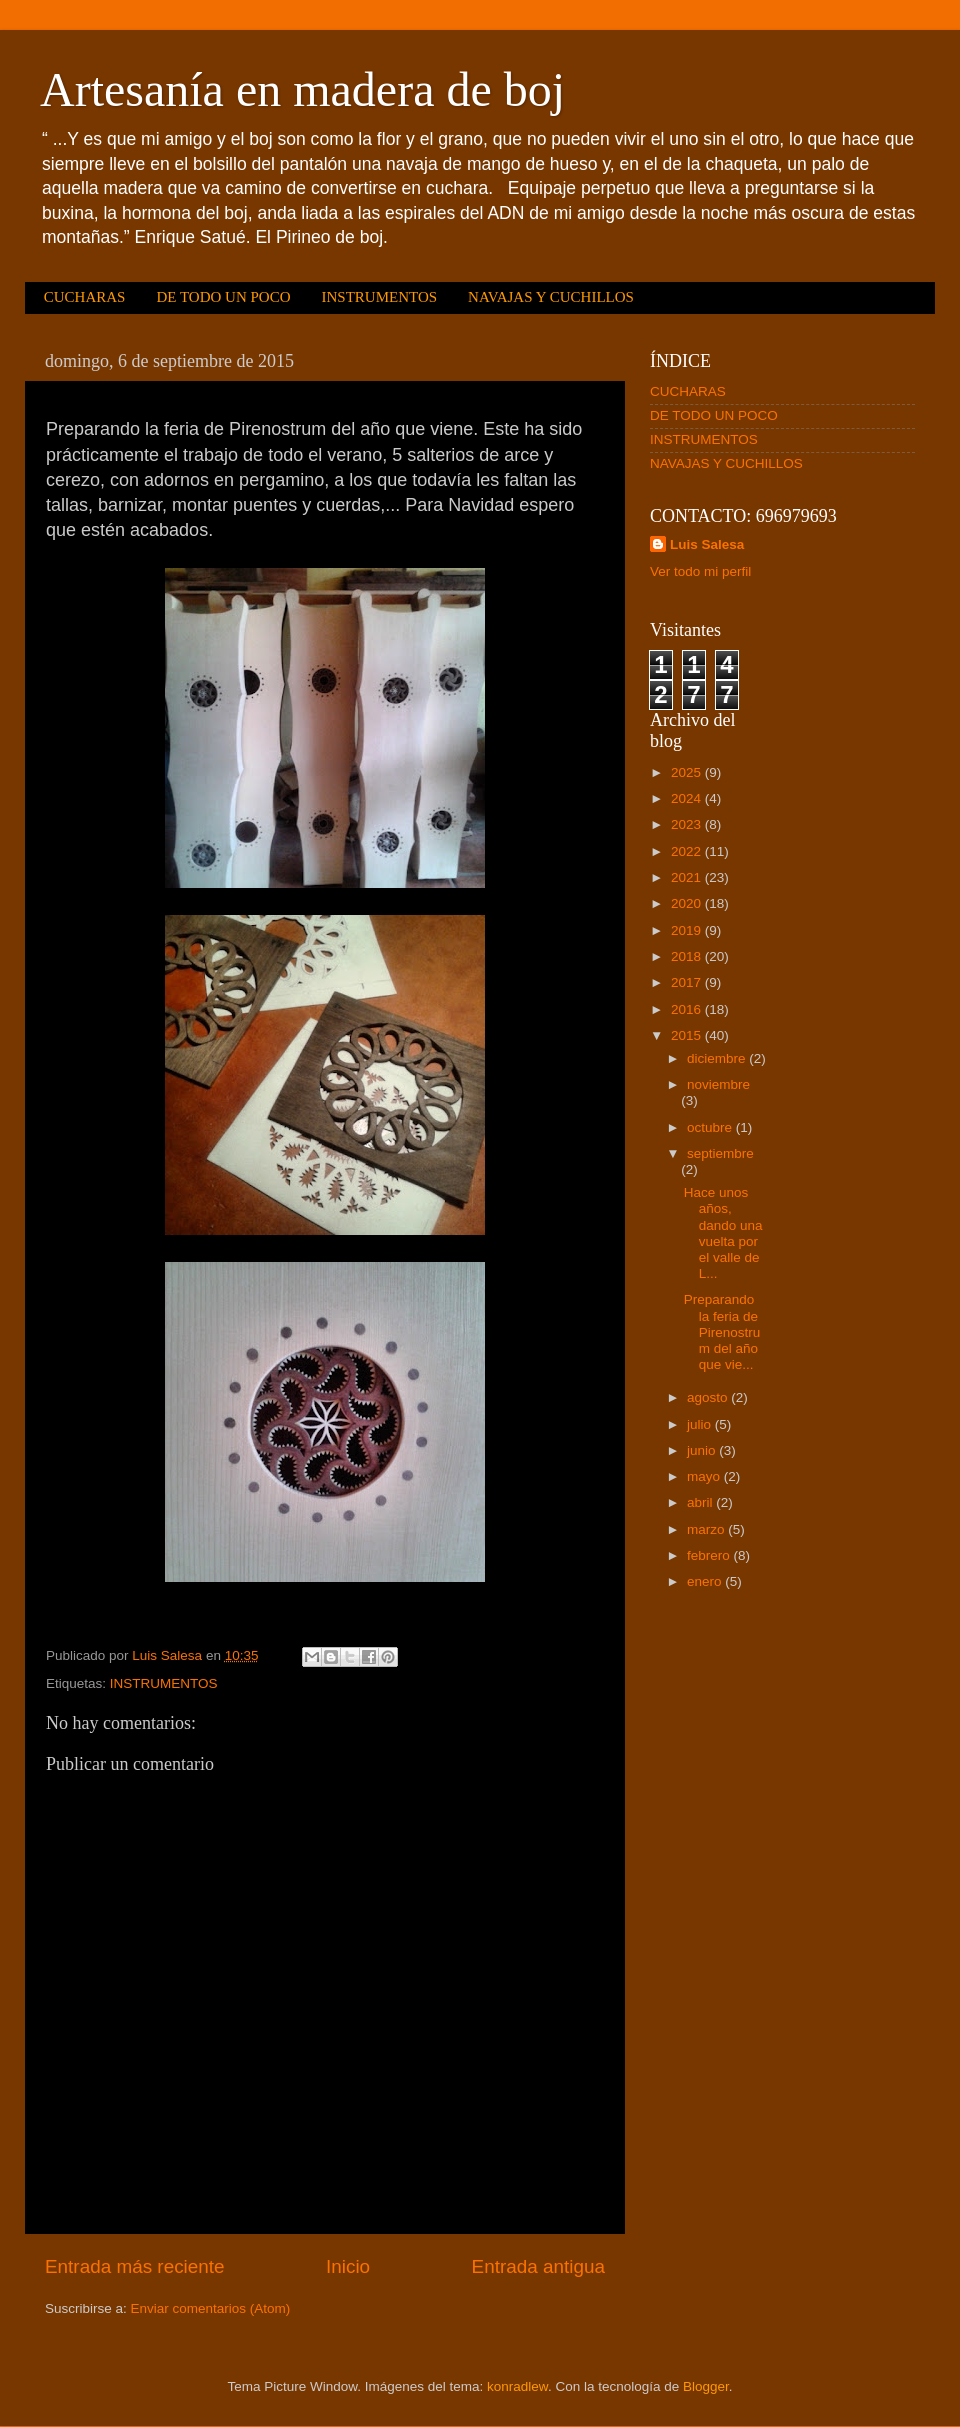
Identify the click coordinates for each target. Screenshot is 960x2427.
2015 (688, 1035)
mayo (705, 1476)
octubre (711, 1127)
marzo (707, 1529)
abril (701, 1502)
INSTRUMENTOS (379, 297)
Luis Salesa (707, 544)
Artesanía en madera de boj (302, 89)
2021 (688, 877)
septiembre (720, 1153)
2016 (688, 1009)
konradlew (517, 2386)
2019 (688, 930)
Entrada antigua (538, 2266)
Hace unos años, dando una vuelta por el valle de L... (723, 1233)
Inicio (348, 2266)
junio (703, 1450)
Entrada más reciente (135, 2266)
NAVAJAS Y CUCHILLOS (551, 297)
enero (706, 1581)
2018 (688, 956)
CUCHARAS (85, 297)
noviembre (718, 1084)
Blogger (706, 2386)
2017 (688, 982)
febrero (710, 1555)
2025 (688, 772)
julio (701, 1424)
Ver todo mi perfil (700, 571)
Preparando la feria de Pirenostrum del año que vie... (722, 1332)
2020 (688, 903)
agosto (709, 1397)
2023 (688, 824)
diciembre (718, 1058)
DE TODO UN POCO (223, 297)
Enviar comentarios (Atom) (211, 2308)
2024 (688, 798)
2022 (688, 851)
